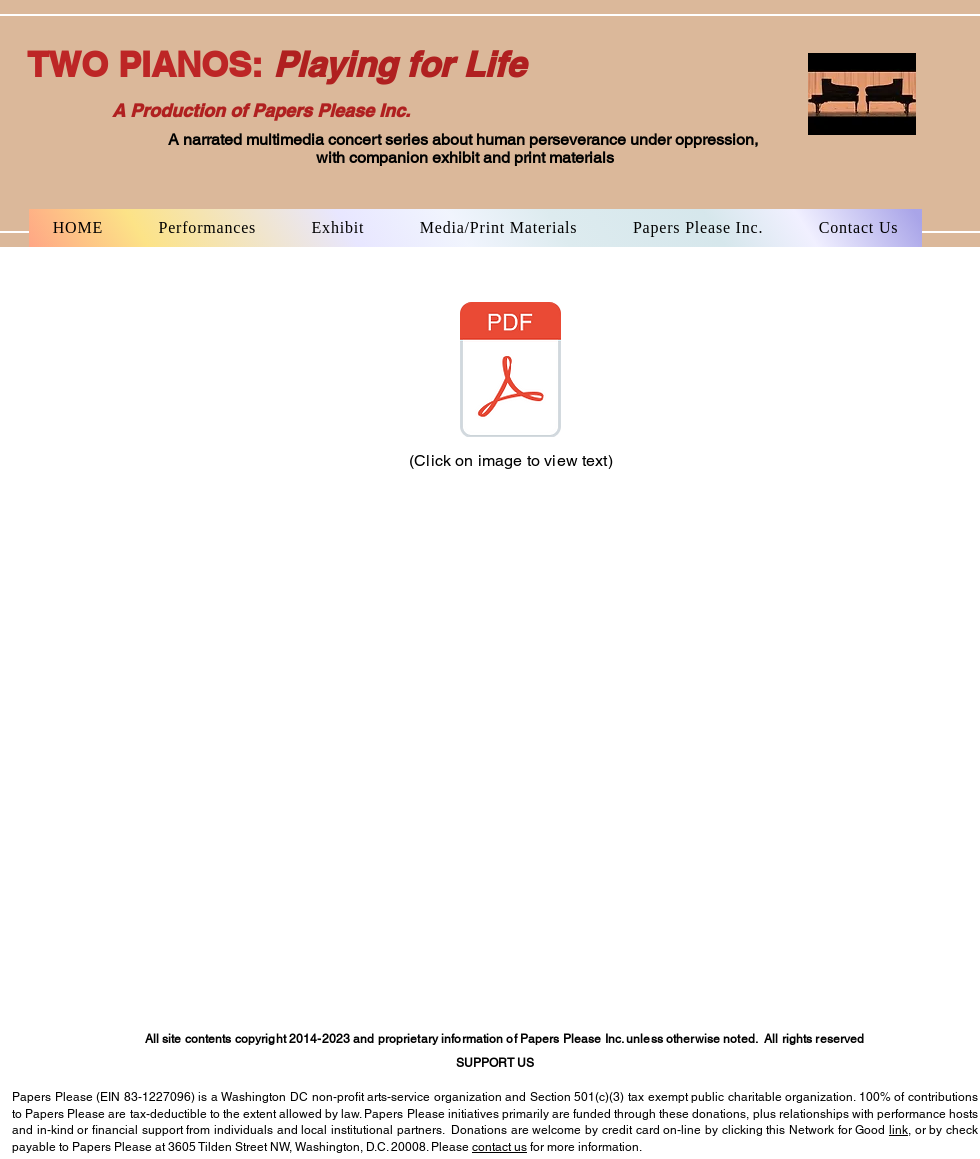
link (898, 1130)
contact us (499, 1147)
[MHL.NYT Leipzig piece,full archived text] (510, 372)
